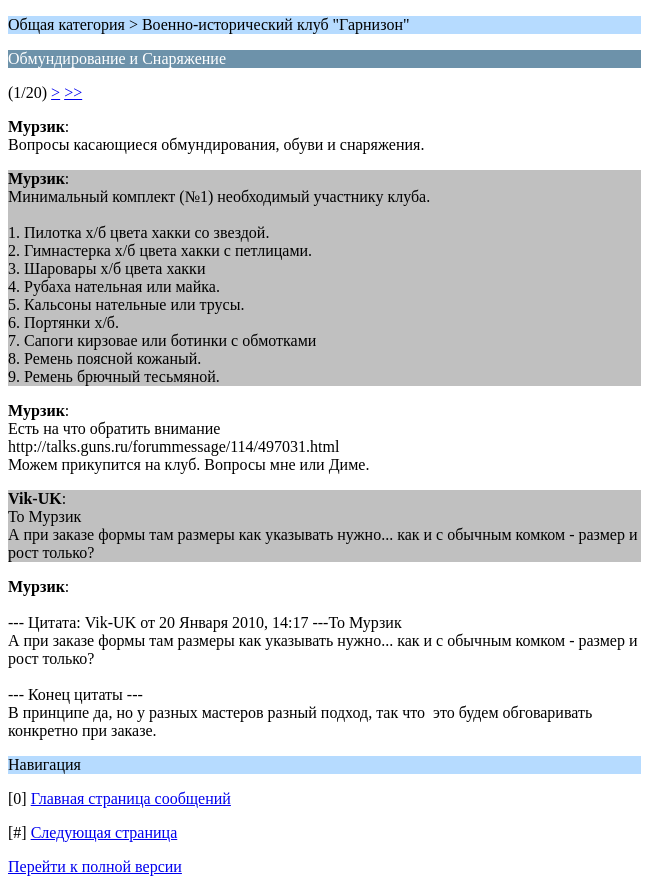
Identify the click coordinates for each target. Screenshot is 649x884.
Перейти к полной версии (95, 866)
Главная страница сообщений (131, 798)
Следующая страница (104, 832)
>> (73, 92)
